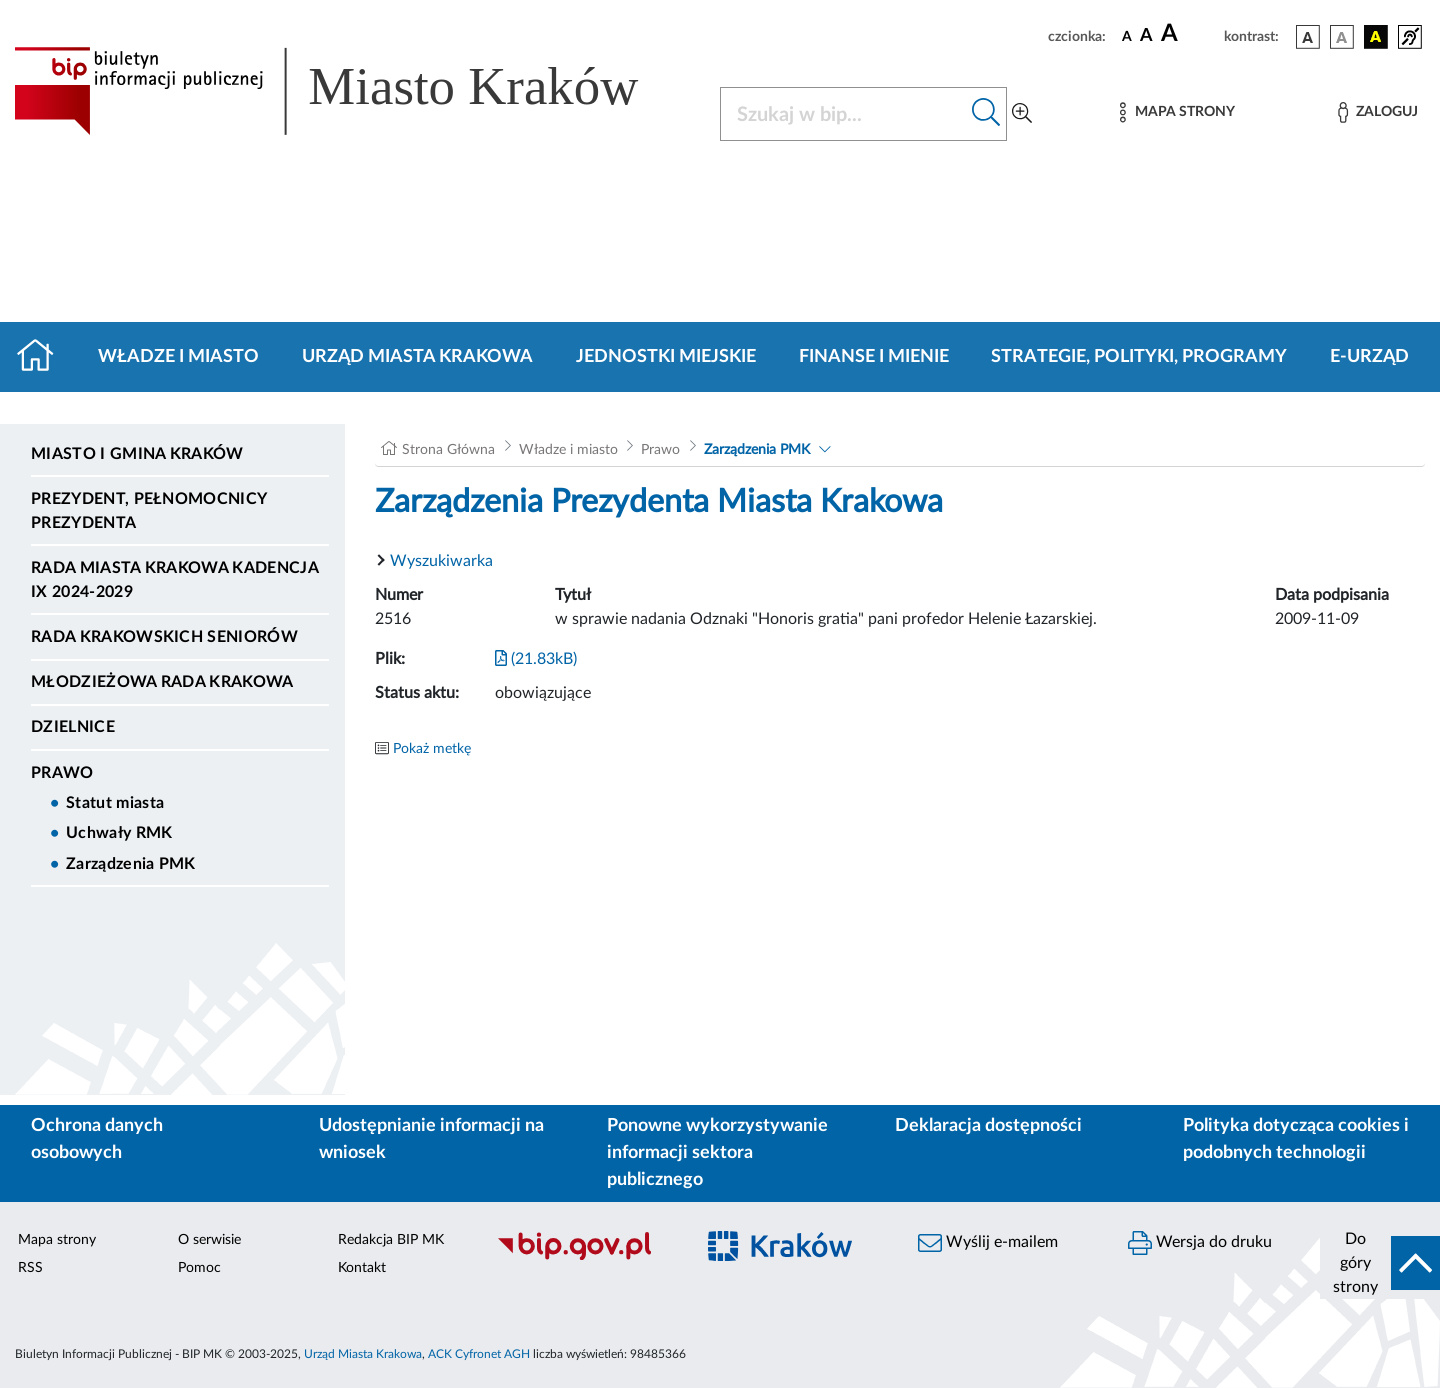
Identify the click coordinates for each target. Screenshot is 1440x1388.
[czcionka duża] (1189, 34)
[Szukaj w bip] (986, 114)
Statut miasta (115, 803)
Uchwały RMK (119, 833)
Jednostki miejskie (666, 357)
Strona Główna (448, 450)
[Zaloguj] (1378, 112)
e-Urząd (1369, 357)
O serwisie (209, 1240)
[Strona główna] (43, 357)
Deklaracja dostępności (988, 1126)
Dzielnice (73, 727)
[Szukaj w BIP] (843, 114)
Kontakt (362, 1268)
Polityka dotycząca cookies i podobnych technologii (1296, 1139)
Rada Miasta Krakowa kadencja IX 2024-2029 (174, 580)
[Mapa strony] (1177, 112)
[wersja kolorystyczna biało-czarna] (1342, 37)
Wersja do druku (1200, 1243)
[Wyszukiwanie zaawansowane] (1022, 114)
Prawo (62, 773)
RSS (30, 1268)
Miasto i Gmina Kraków (137, 454)
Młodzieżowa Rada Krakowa (162, 682)
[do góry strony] (1380, 1263)
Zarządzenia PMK (131, 864)
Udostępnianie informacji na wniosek (431, 1139)
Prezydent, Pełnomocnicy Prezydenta (148, 511)
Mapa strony (57, 1240)
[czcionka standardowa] (1127, 36)
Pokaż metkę (432, 749)
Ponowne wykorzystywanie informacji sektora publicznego (717, 1153)
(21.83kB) (536, 659)
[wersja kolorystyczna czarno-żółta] (1376, 37)
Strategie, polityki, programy (1139, 357)
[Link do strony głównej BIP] (355, 91)
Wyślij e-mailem (988, 1243)
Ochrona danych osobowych (97, 1139)
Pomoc (199, 1268)
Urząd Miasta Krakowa (417, 357)
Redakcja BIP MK (391, 1240)
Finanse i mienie (874, 357)
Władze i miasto (178, 357)
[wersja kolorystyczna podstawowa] (1308, 37)
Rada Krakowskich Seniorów (164, 637)
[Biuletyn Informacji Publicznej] (585, 1257)
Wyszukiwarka (441, 561)
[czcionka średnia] (1146, 36)
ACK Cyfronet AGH (479, 1354)
